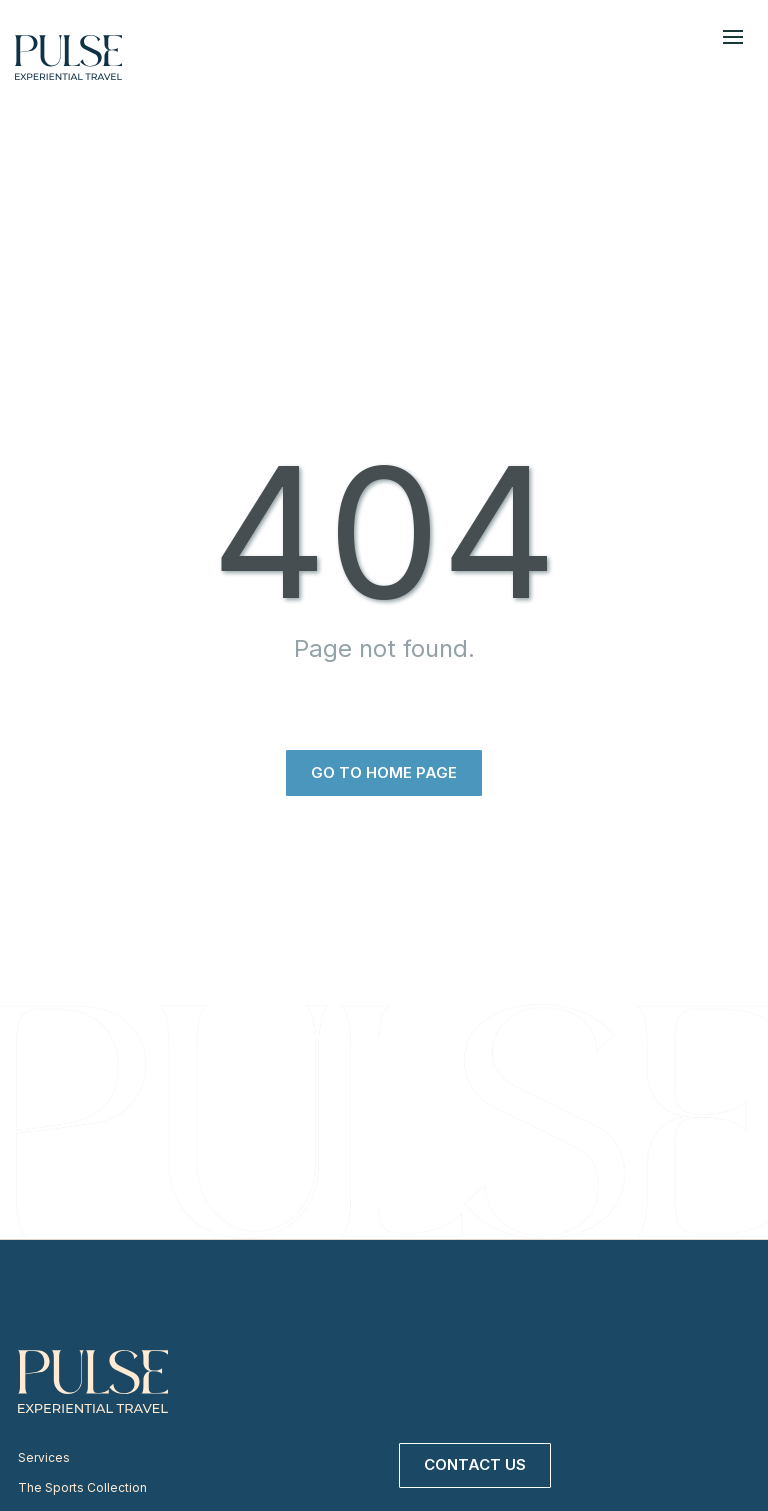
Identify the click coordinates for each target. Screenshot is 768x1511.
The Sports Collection (82, 1487)
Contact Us (475, 1464)
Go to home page (384, 772)
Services (44, 1457)
